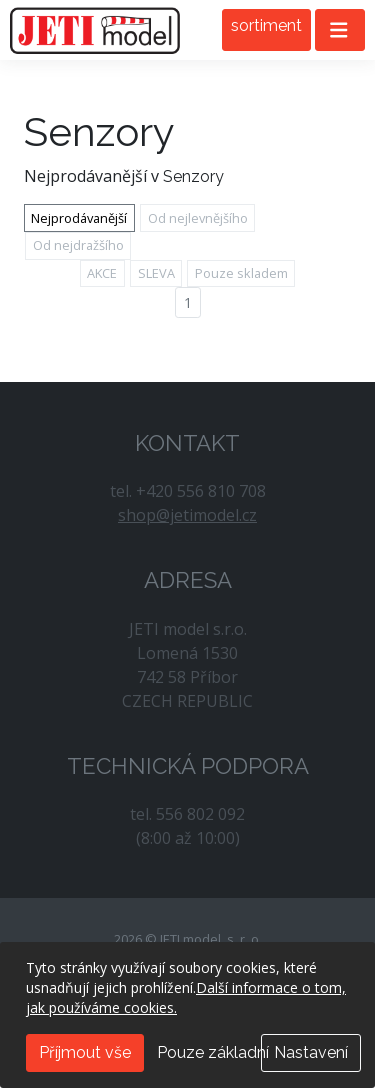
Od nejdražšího (78, 245)
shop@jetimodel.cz (187, 515)
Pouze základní (213, 1052)
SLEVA (156, 273)
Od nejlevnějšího (198, 218)
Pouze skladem (241, 273)
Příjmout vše (85, 1052)
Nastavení (311, 1052)
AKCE (102, 273)
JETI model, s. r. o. (95, 30)
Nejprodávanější (79, 218)
